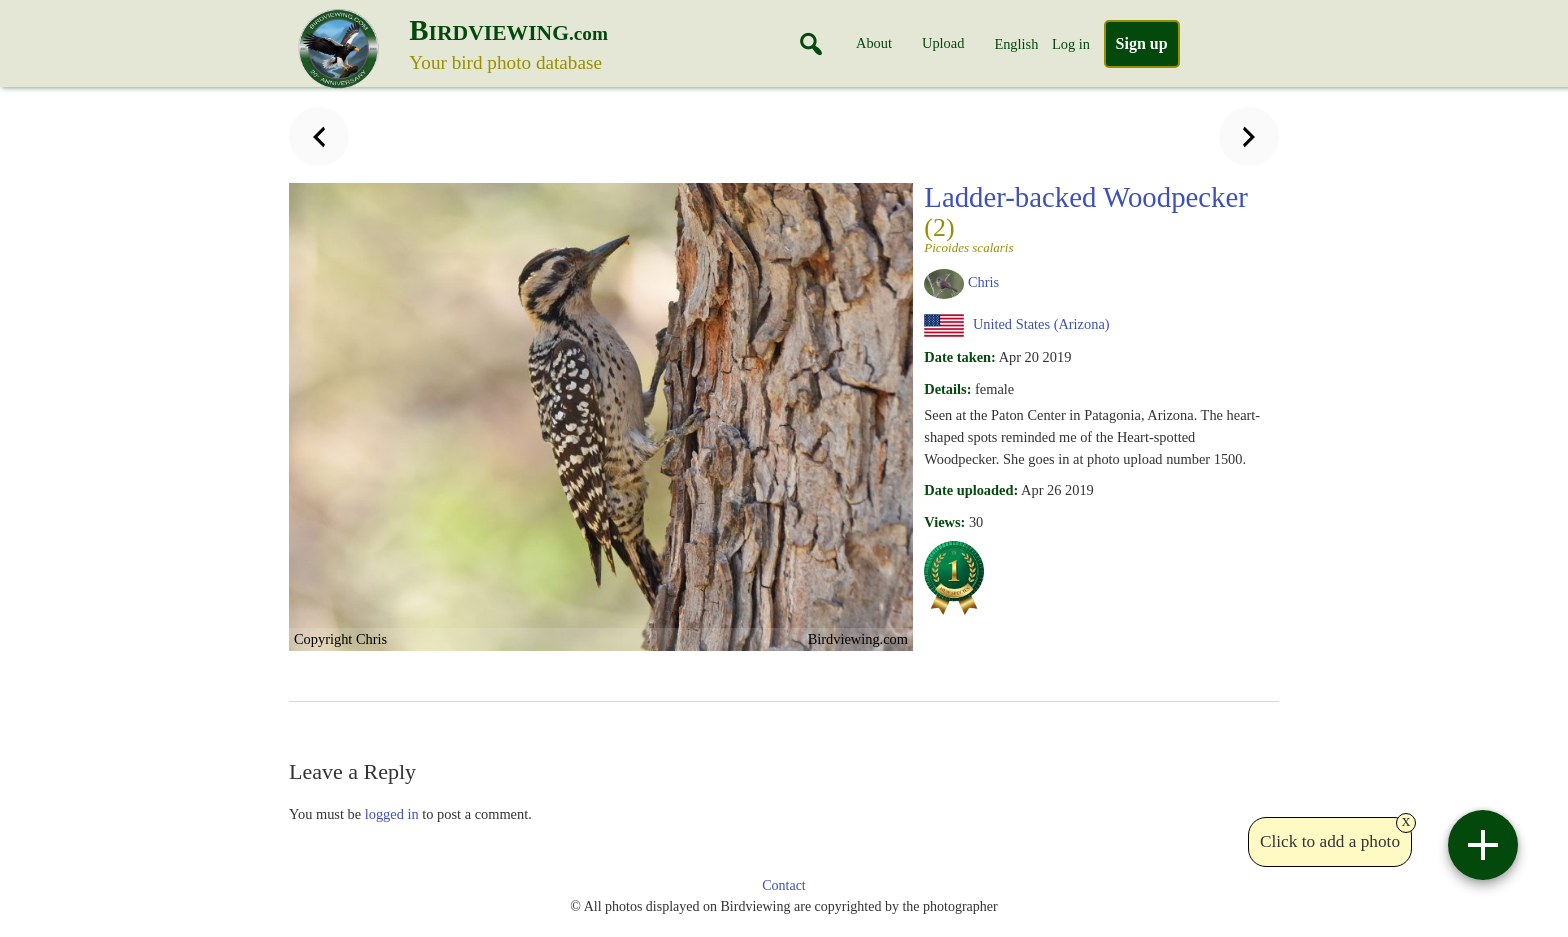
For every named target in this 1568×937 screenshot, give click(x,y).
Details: (947, 389)
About (874, 43)
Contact (784, 885)
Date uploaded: (971, 490)
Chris (983, 282)
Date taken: (960, 357)
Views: (944, 522)
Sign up (1142, 43)
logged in (392, 814)
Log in (1071, 44)
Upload (943, 43)
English (1016, 44)
